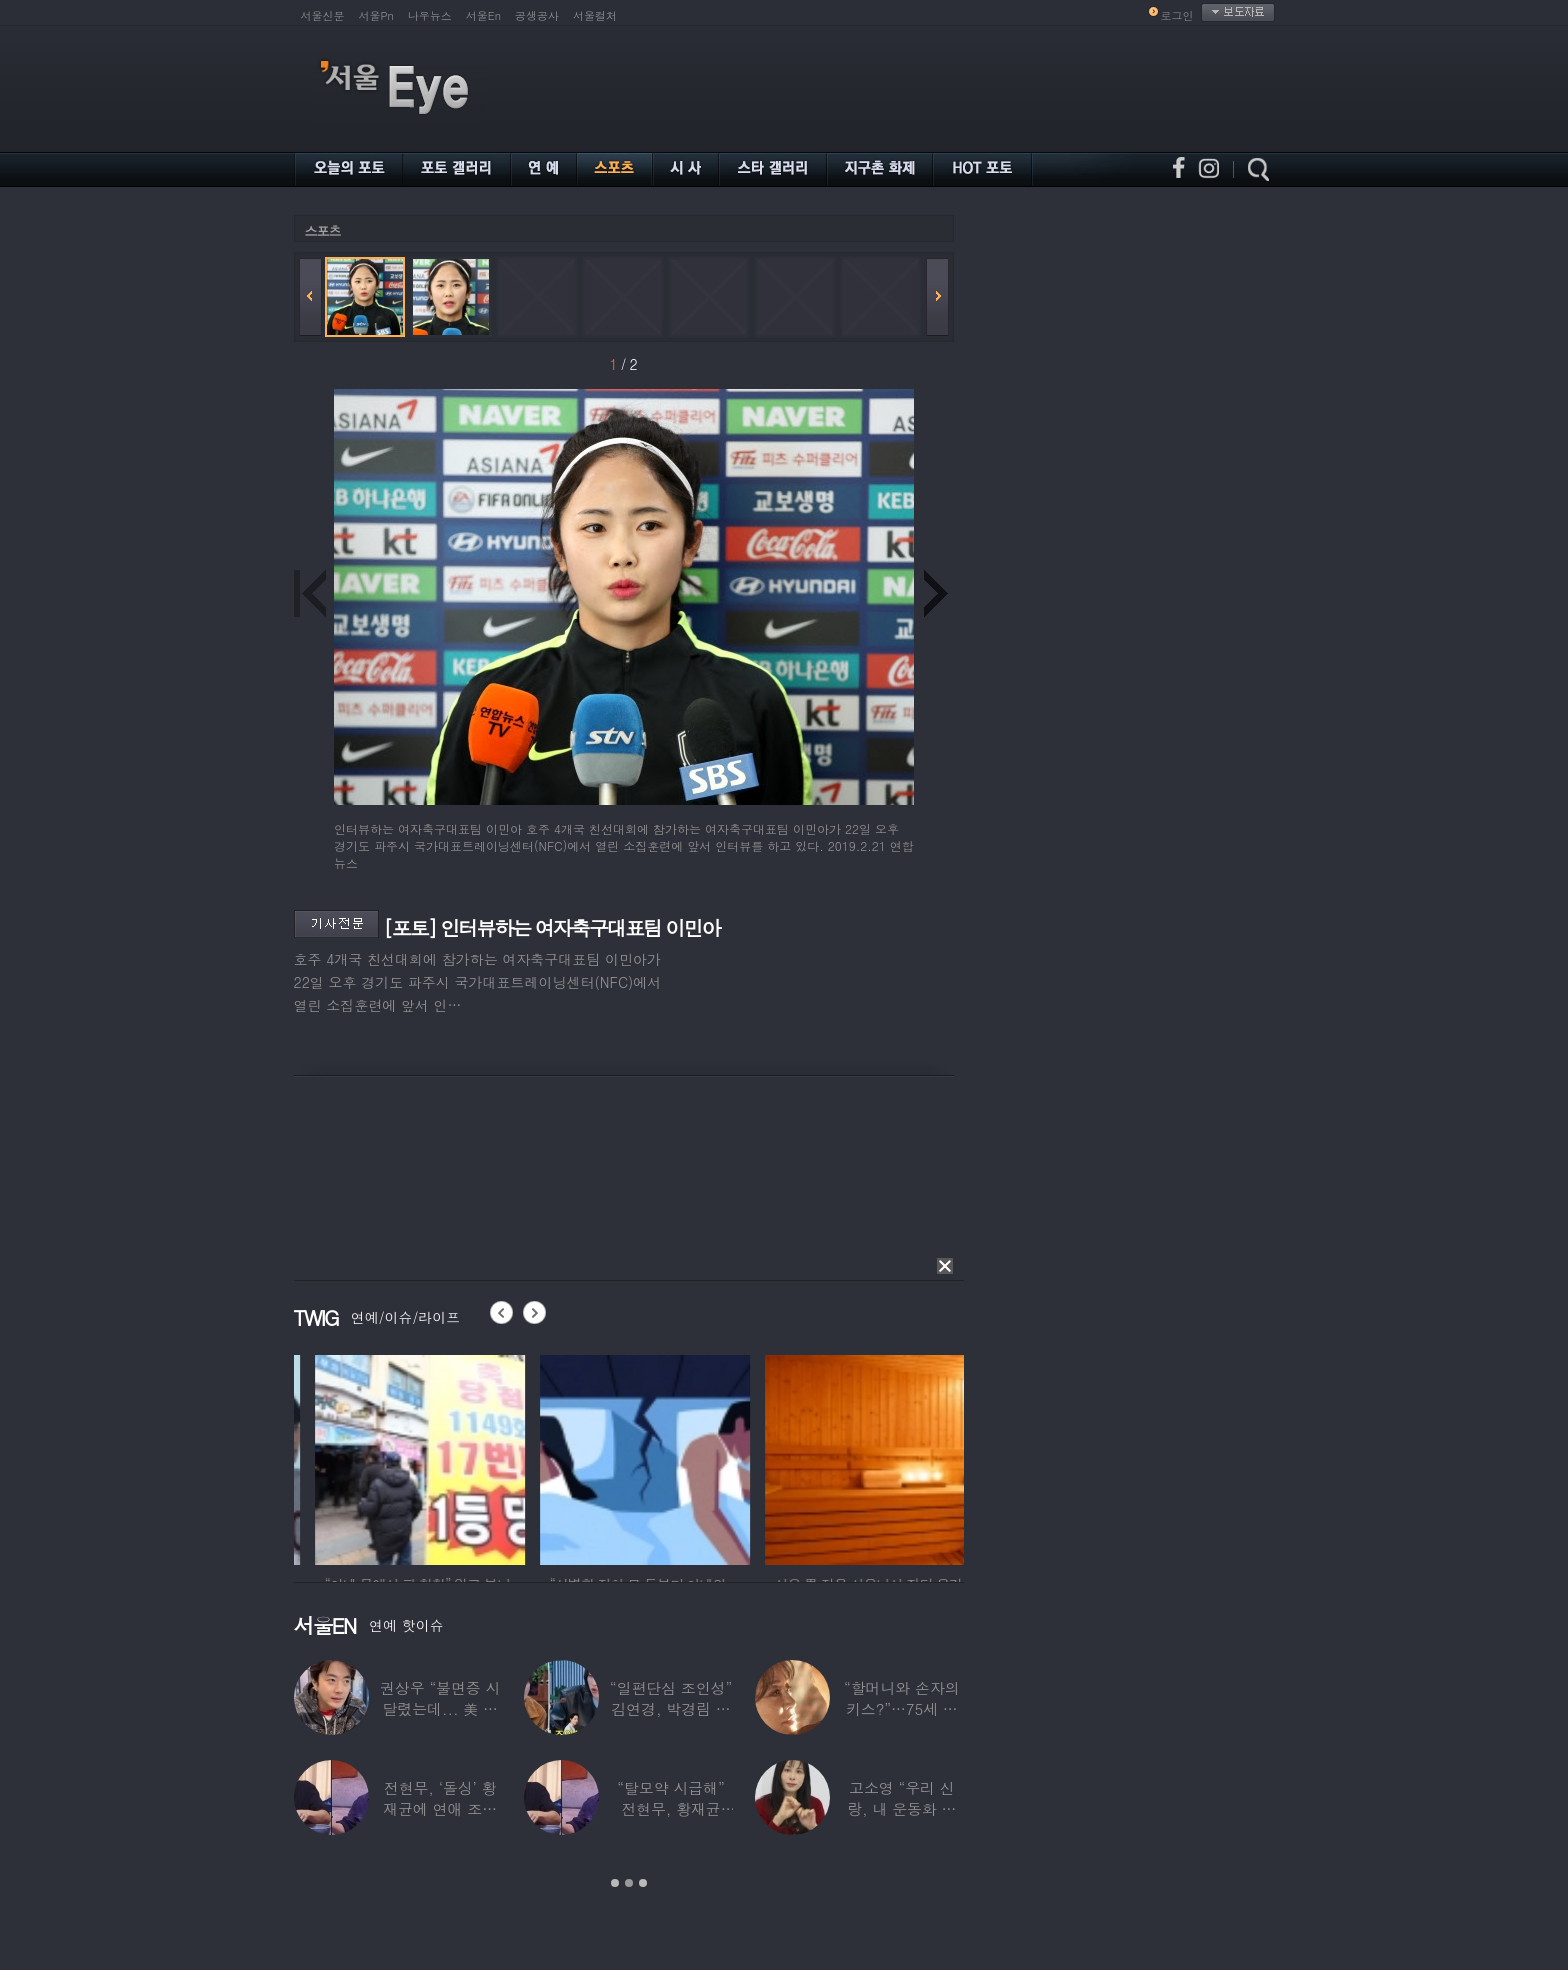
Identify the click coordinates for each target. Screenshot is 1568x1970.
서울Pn (376, 15)
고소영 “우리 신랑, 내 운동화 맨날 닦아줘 (901, 1808)
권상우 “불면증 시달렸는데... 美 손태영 (440, 1708)
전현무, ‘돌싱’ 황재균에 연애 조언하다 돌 (440, 1808)
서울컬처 (595, 15)
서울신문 (323, 15)
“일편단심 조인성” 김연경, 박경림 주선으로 (671, 1708)
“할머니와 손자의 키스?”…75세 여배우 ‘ (902, 1708)
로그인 (1177, 15)
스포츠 (323, 230)
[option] (349, 1457)
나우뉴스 (430, 15)
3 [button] (643, 1883)
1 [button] (615, 1883)
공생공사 (537, 15)
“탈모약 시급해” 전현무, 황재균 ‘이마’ (670, 1808)
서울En (483, 15)
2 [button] (629, 1883)
